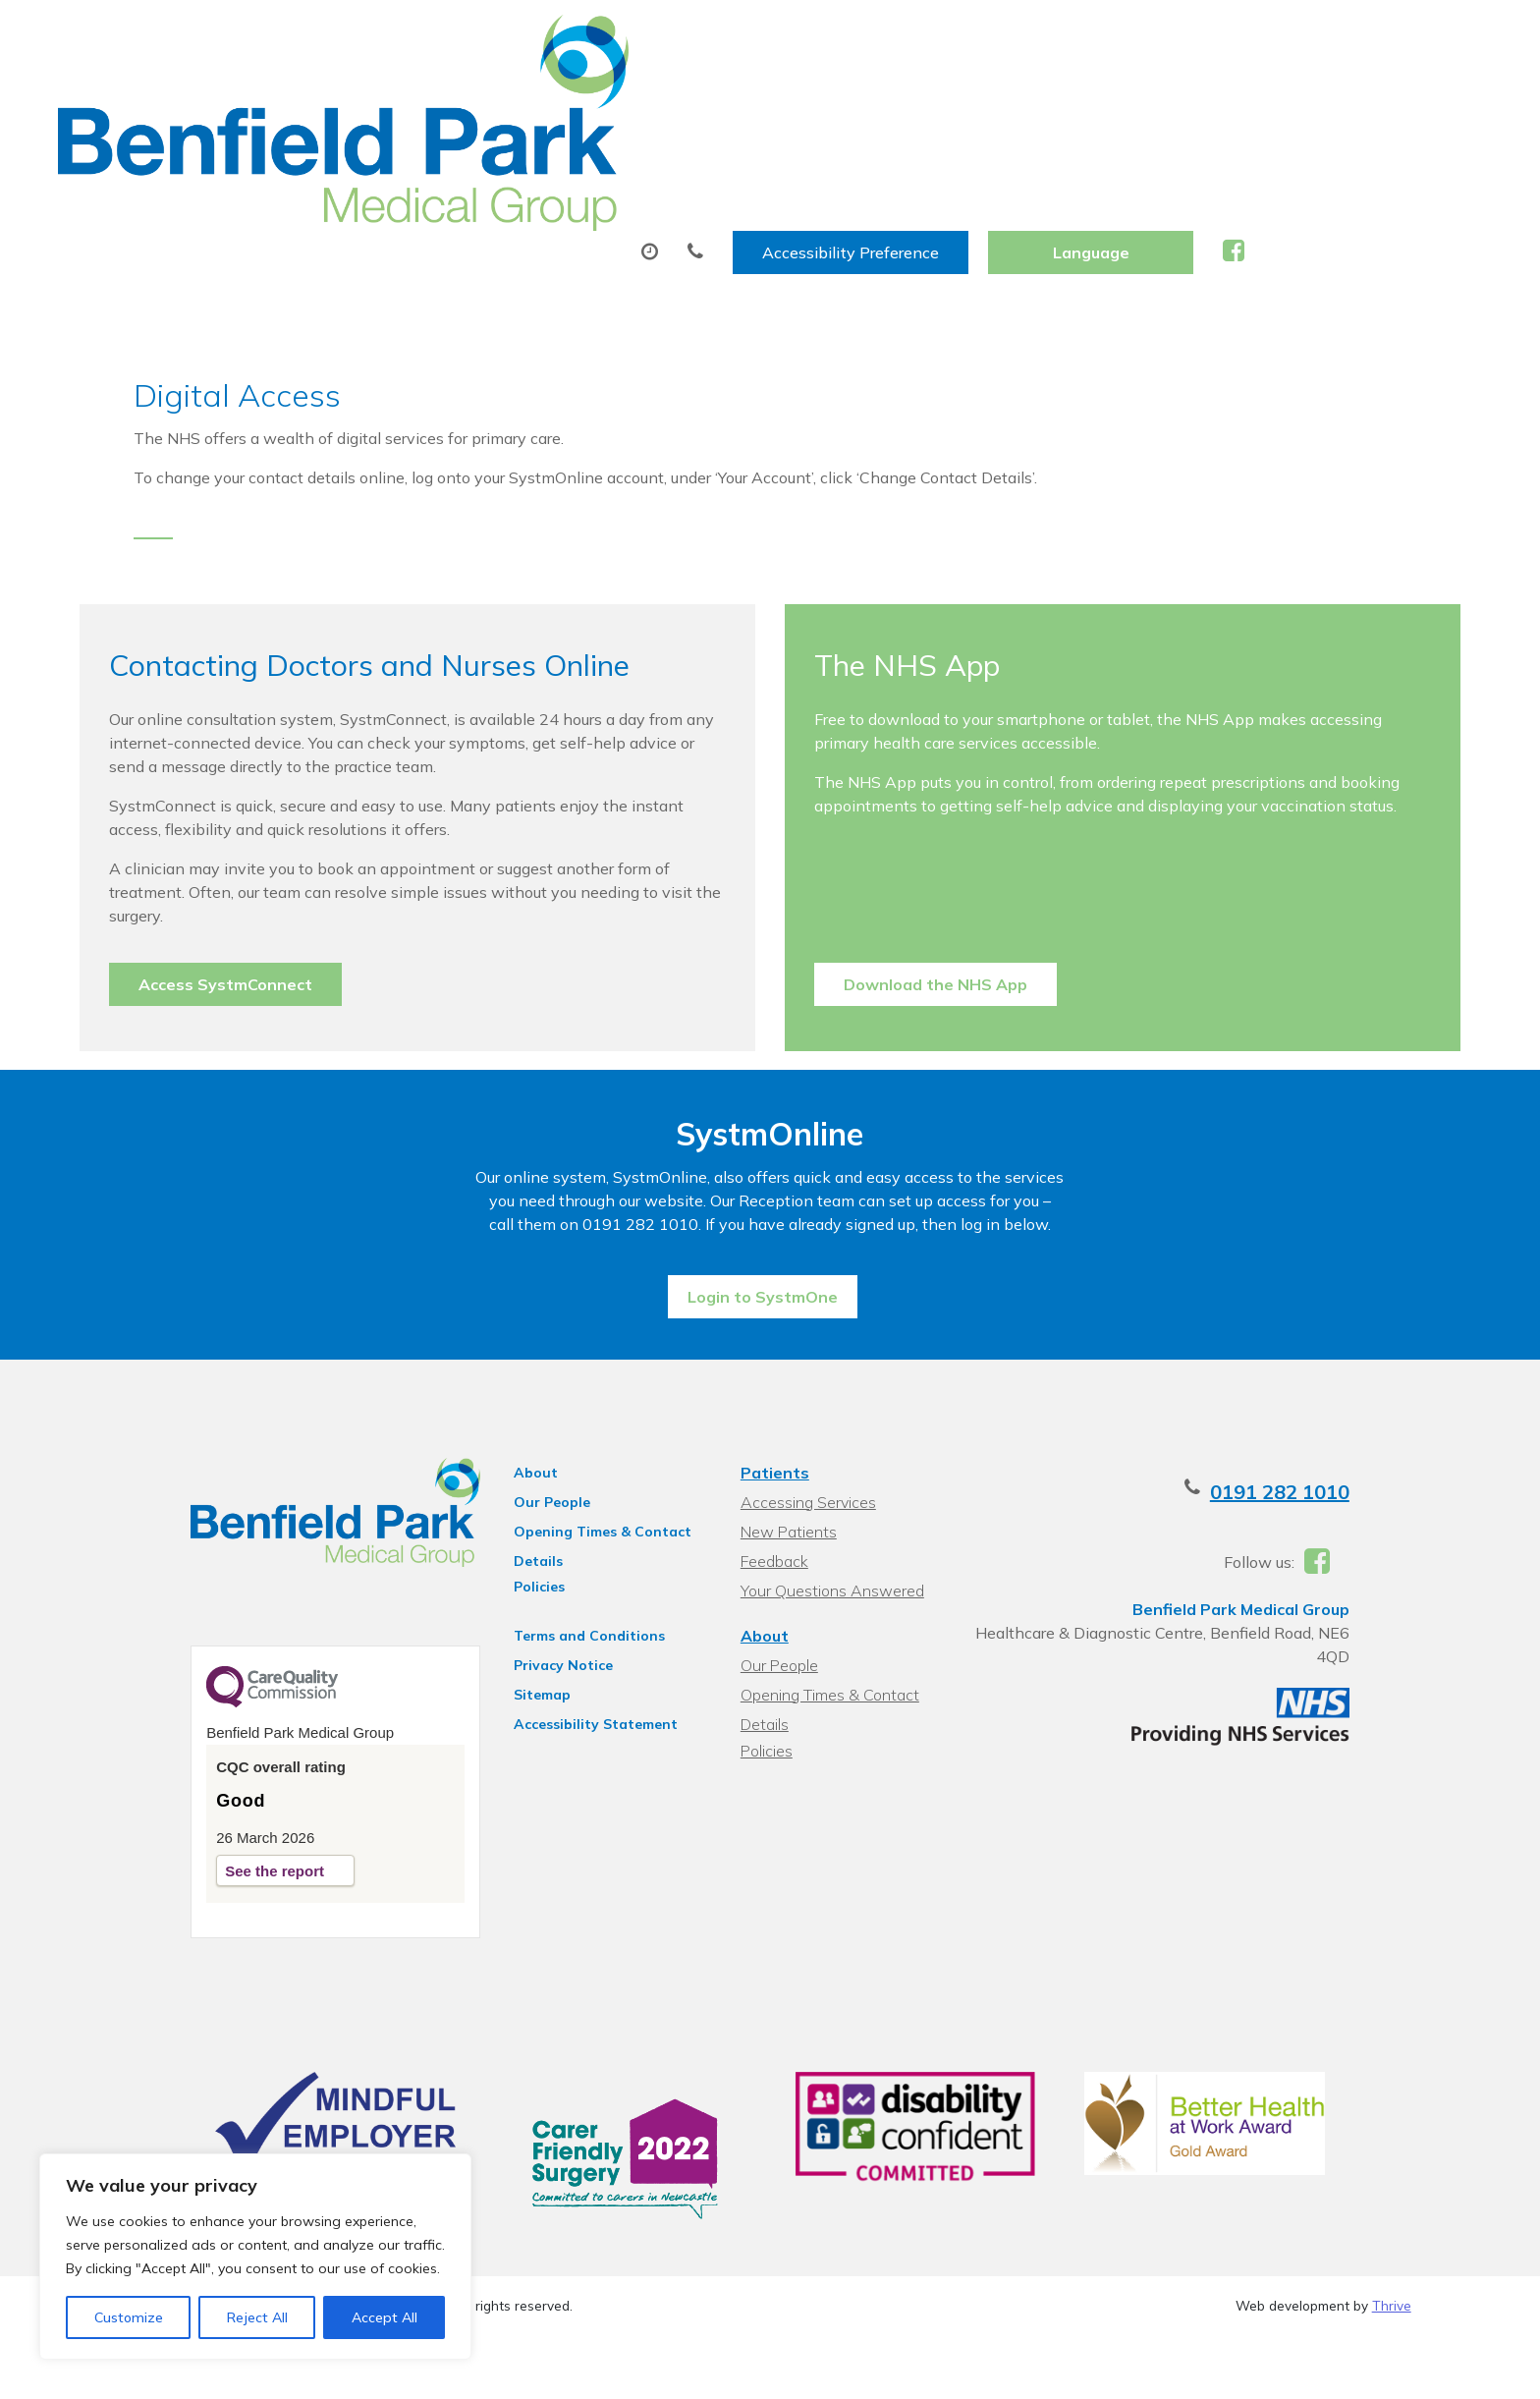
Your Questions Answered (829, 1525)
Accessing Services (805, 1437)
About (363, 97)
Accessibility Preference (1088, 36)
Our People (524, 1437)
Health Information (1363, 97)
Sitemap (514, 1630)
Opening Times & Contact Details (575, 1469)
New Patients (1162, 97)
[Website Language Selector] (1328, 36)
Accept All (384, 2317)
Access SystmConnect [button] (274, 877)
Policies (511, 1522)
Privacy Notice (535, 1600)
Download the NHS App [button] (935, 877)
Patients (772, 1408)
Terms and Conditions (561, 1571)
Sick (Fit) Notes (988, 97)
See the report (212, 1818)
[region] (255, 2256)
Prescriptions (711, 97)
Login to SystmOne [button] (763, 1224)
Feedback (771, 1496)
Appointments (530, 97)
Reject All (257, 2317)
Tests (846, 97)
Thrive (1391, 2274)
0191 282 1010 (1341, 1427)
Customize (128, 2317)
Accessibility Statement (568, 1659)
